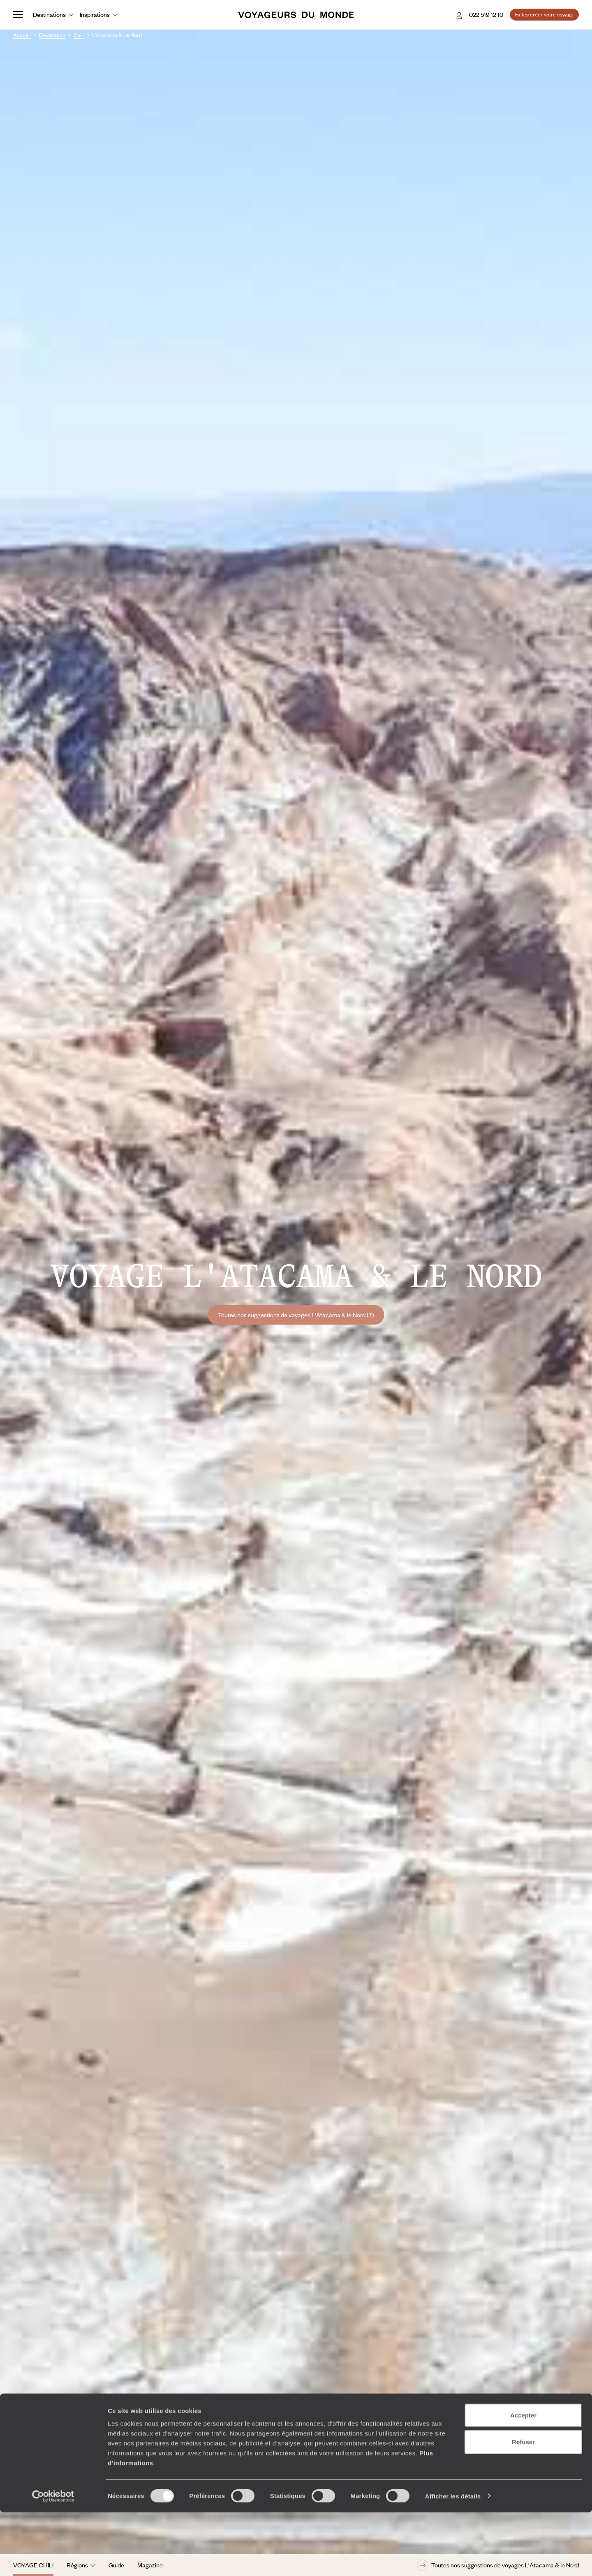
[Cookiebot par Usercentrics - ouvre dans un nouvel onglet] (53, 2560)
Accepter (523, 2478)
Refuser (523, 2505)
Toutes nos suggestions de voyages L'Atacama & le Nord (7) (296, 1315)
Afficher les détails (453, 2559)
